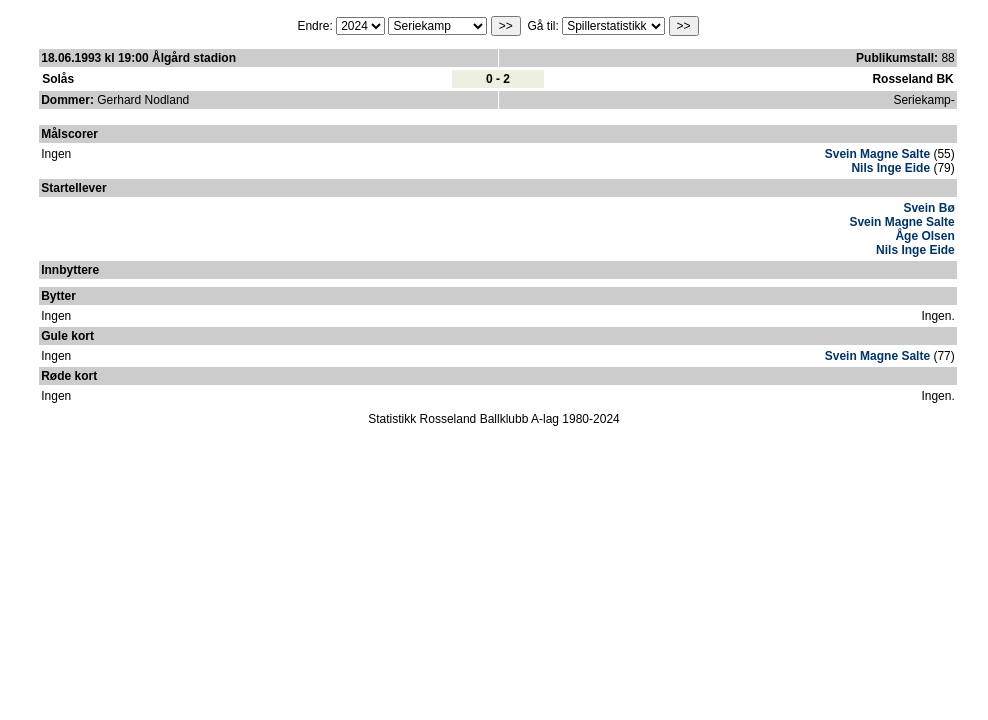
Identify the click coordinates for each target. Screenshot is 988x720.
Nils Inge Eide (890, 168)
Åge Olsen (924, 236)
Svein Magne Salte (877, 154)
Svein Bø (928, 208)
